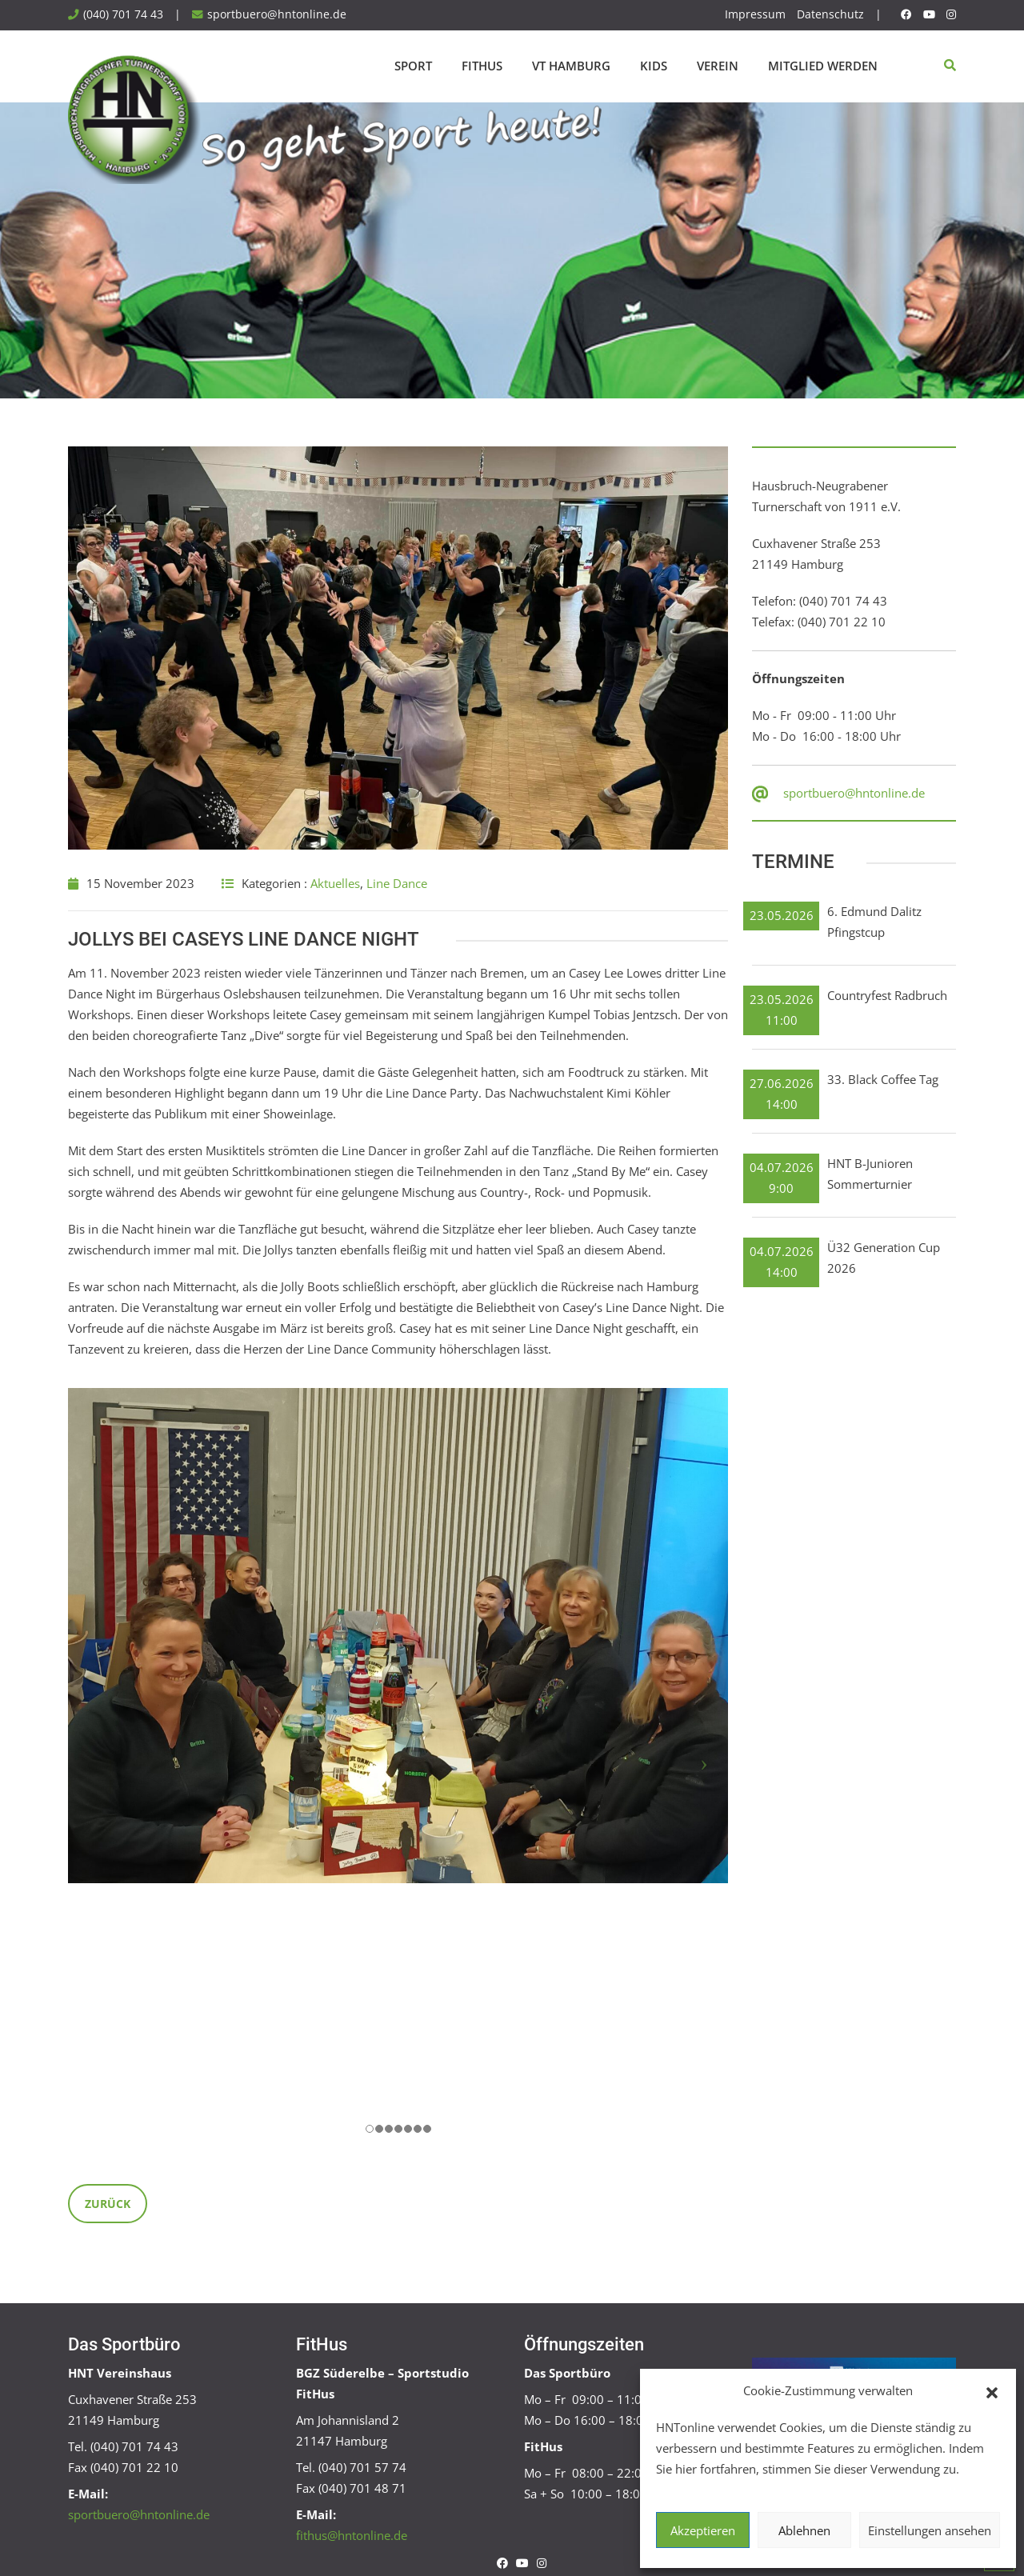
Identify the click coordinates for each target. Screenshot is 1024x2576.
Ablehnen (804, 2530)
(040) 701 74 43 (123, 14)
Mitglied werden (823, 66)
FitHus (482, 66)
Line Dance (396, 883)
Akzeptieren (702, 2530)
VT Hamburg (571, 66)
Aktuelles (335, 883)
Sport (413, 66)
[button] (992, 2391)
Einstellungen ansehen (929, 2530)
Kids (653, 66)
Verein (717, 66)
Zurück (107, 2203)
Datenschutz (830, 14)
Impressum (755, 14)
